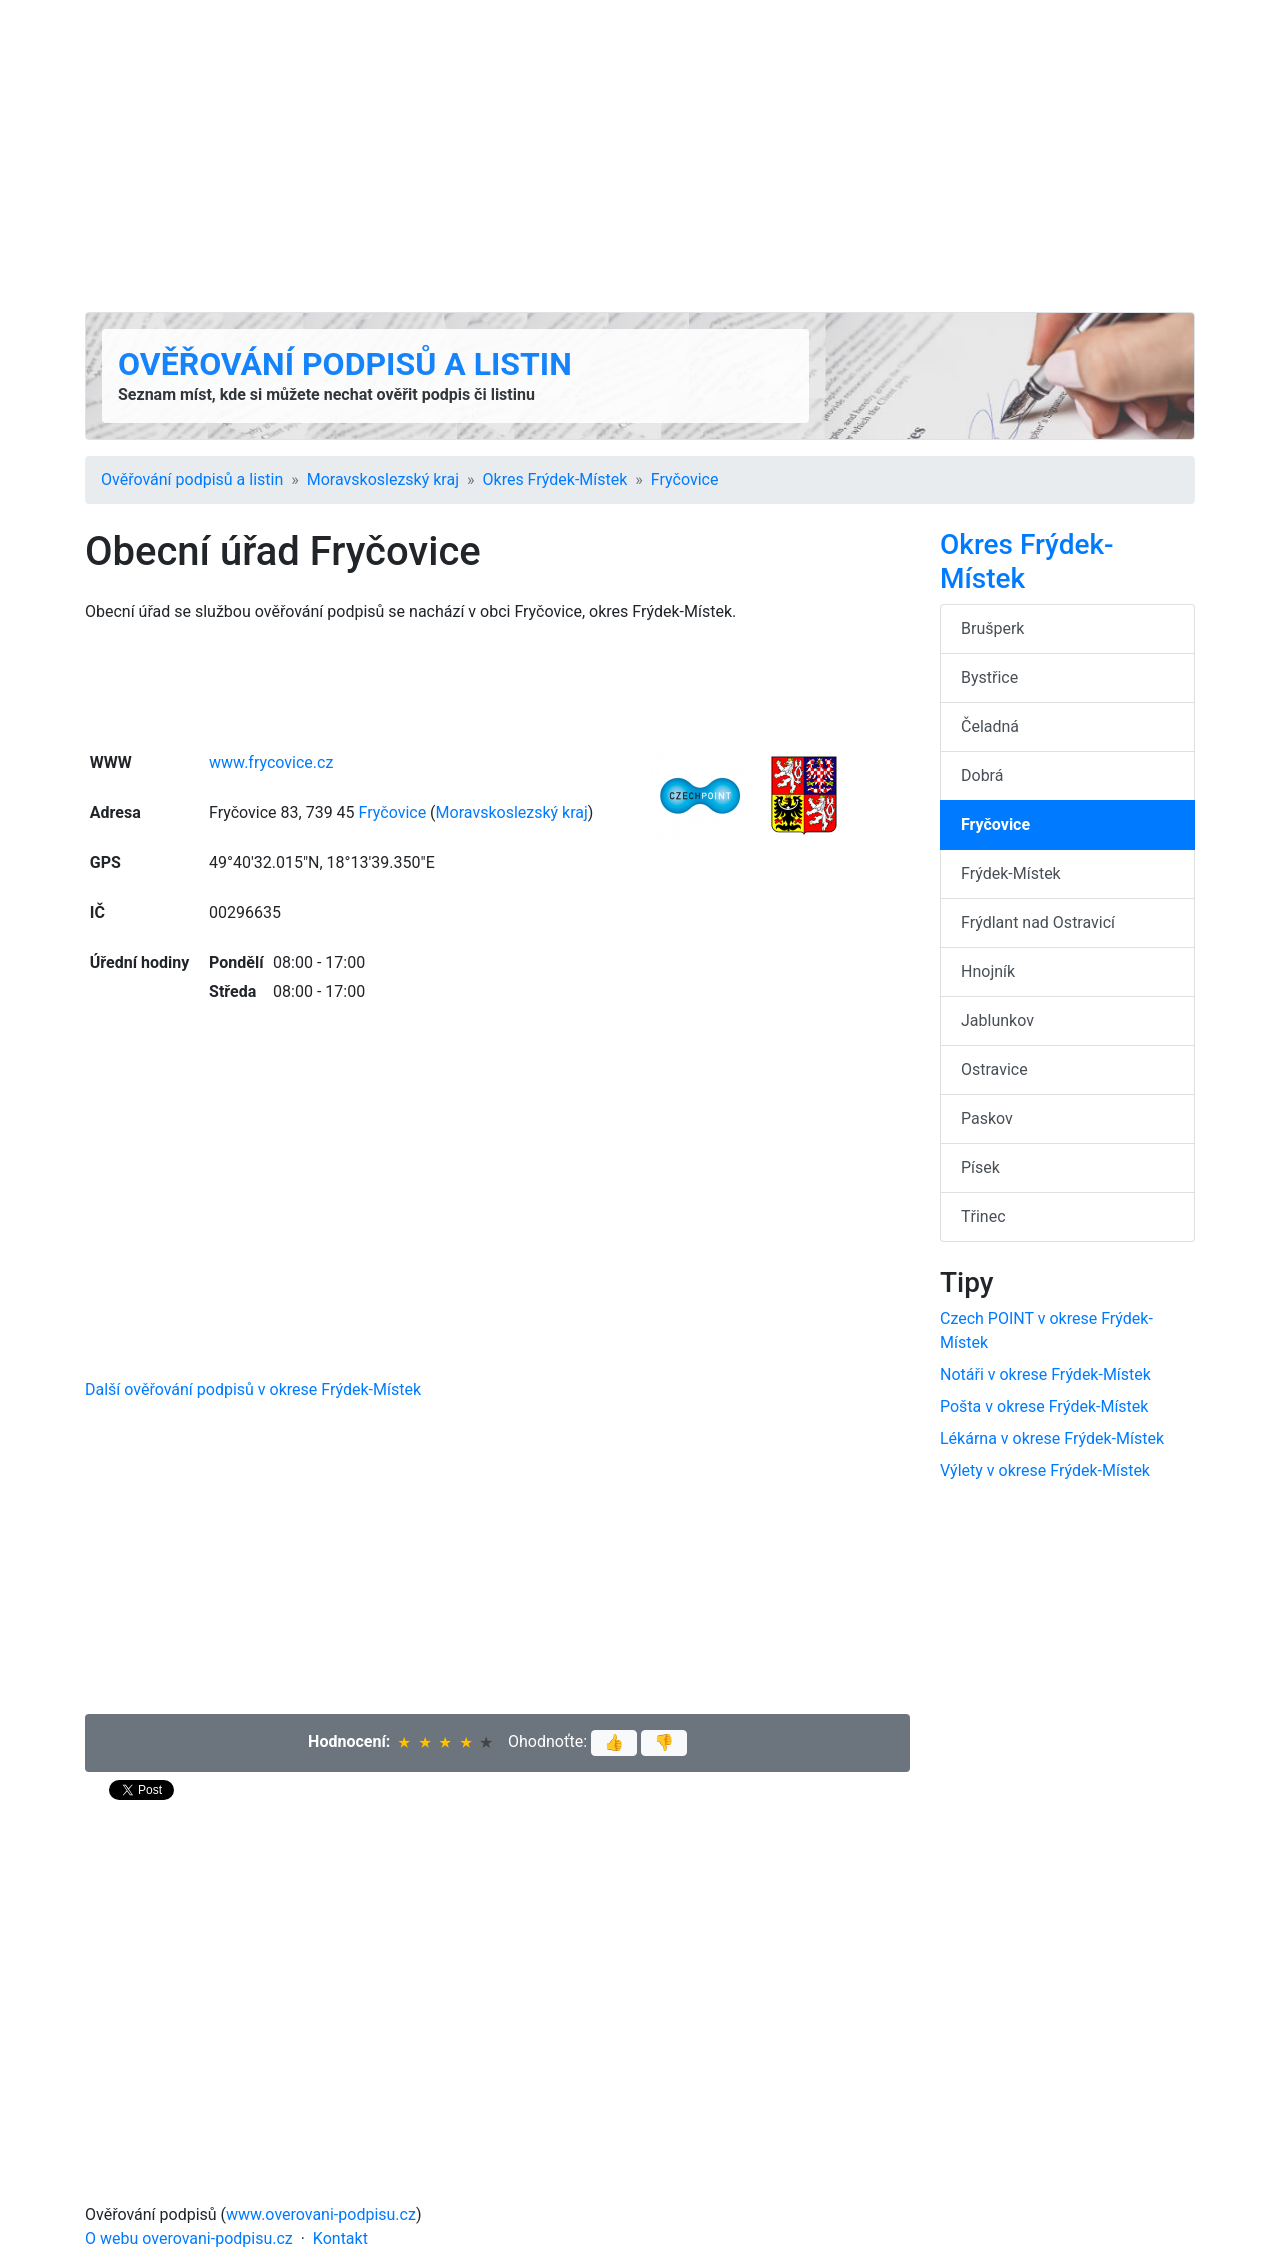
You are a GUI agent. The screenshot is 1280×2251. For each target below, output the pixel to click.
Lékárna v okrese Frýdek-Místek (1052, 1438)
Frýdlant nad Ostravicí (1038, 922)
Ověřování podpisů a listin (345, 364)
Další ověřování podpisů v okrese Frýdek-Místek (253, 1389)
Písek (980, 1167)
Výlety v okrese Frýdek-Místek (1045, 1470)
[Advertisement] (640, 156)
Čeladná (990, 726)
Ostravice (994, 1069)
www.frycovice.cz (271, 762)
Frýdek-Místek (1011, 873)
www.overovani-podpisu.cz (321, 2214)
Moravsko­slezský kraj (383, 479)
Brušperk (992, 628)
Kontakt (340, 2238)
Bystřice (989, 677)
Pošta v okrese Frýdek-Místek (1044, 1406)
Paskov (987, 1118)
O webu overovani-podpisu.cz (189, 2238)
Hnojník (988, 971)
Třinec (983, 1216)
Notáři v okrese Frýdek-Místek (1045, 1374)
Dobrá (982, 775)
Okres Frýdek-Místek (555, 479)
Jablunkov (997, 1020)
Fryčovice (685, 479)
